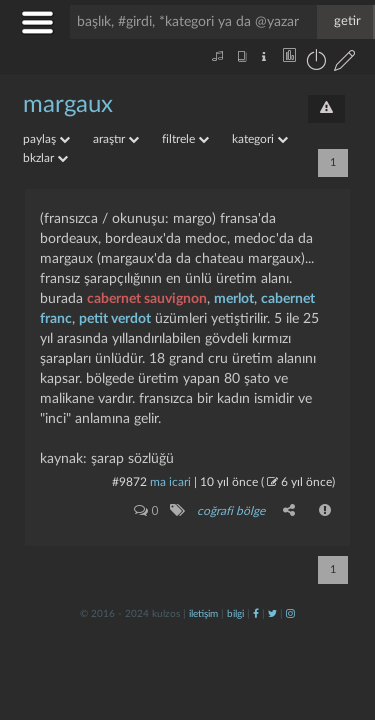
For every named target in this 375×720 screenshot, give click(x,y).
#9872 (129, 482)
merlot (234, 299)
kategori (260, 139)
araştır (116, 139)
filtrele (185, 139)
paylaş (46, 139)
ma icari (170, 482)
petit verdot (115, 319)
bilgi (235, 614)
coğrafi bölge (231, 511)
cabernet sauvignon (147, 299)
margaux (68, 105)
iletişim (203, 614)
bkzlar (45, 158)
